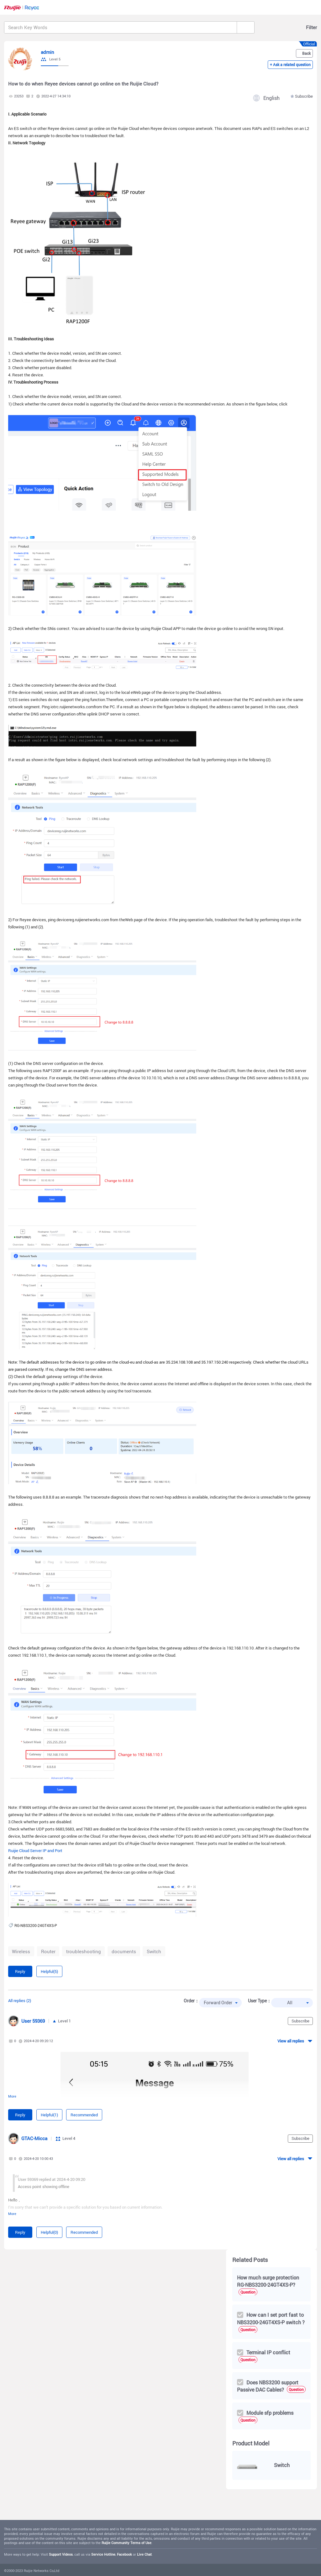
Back (306, 53)
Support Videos (61, 2554)
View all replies (290, 2041)
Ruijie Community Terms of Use (126, 2543)
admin (47, 52)
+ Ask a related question (290, 64)
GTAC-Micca (34, 2138)
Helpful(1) (49, 2115)
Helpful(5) (49, 1971)
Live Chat (144, 2554)
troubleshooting (83, 1951)
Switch (154, 1951)
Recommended (84, 2115)
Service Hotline (103, 2554)
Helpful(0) (49, 2232)
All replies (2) (19, 2000)
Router (48, 1951)
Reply (20, 1971)
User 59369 (33, 2021)
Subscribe (304, 96)
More (12, 2096)
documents (124, 1951)
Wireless (21, 1951)
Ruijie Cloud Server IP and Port (35, 1850)
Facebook (124, 2554)
